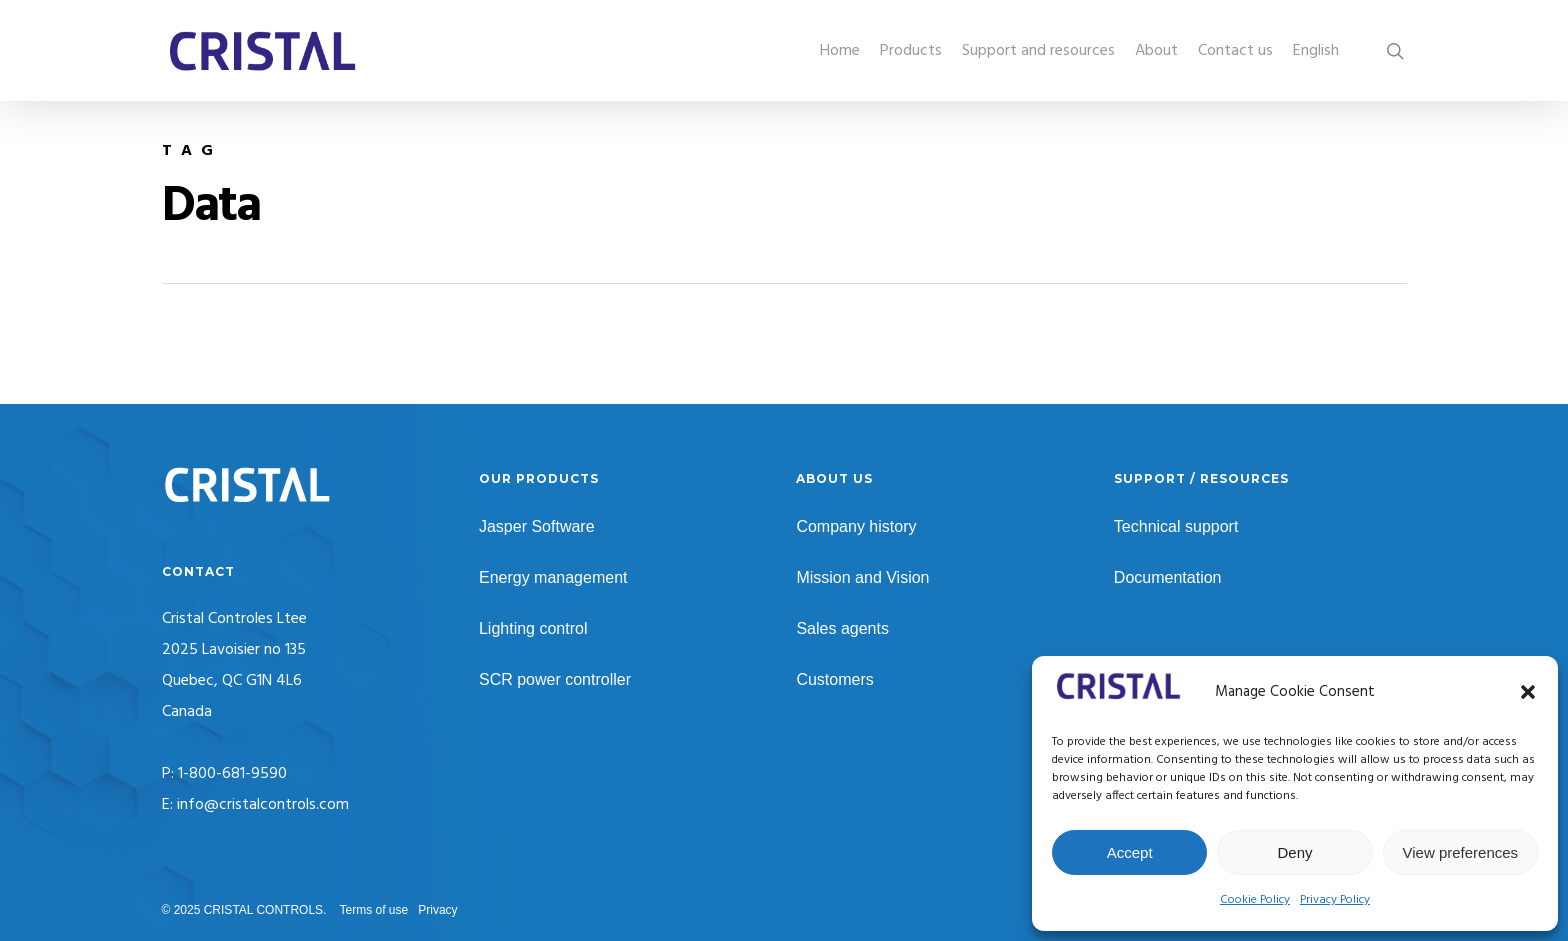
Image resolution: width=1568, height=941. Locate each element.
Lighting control (533, 628)
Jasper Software (537, 526)
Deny (1294, 852)
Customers (834, 679)
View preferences (1461, 852)
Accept (1130, 852)
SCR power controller (555, 679)
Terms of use (374, 910)
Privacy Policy (1335, 900)
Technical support (1176, 526)
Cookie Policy (1255, 900)
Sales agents (842, 628)
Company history (856, 526)
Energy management (553, 577)
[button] (1528, 692)
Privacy (437, 910)
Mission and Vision (862, 577)
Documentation (1168, 577)
